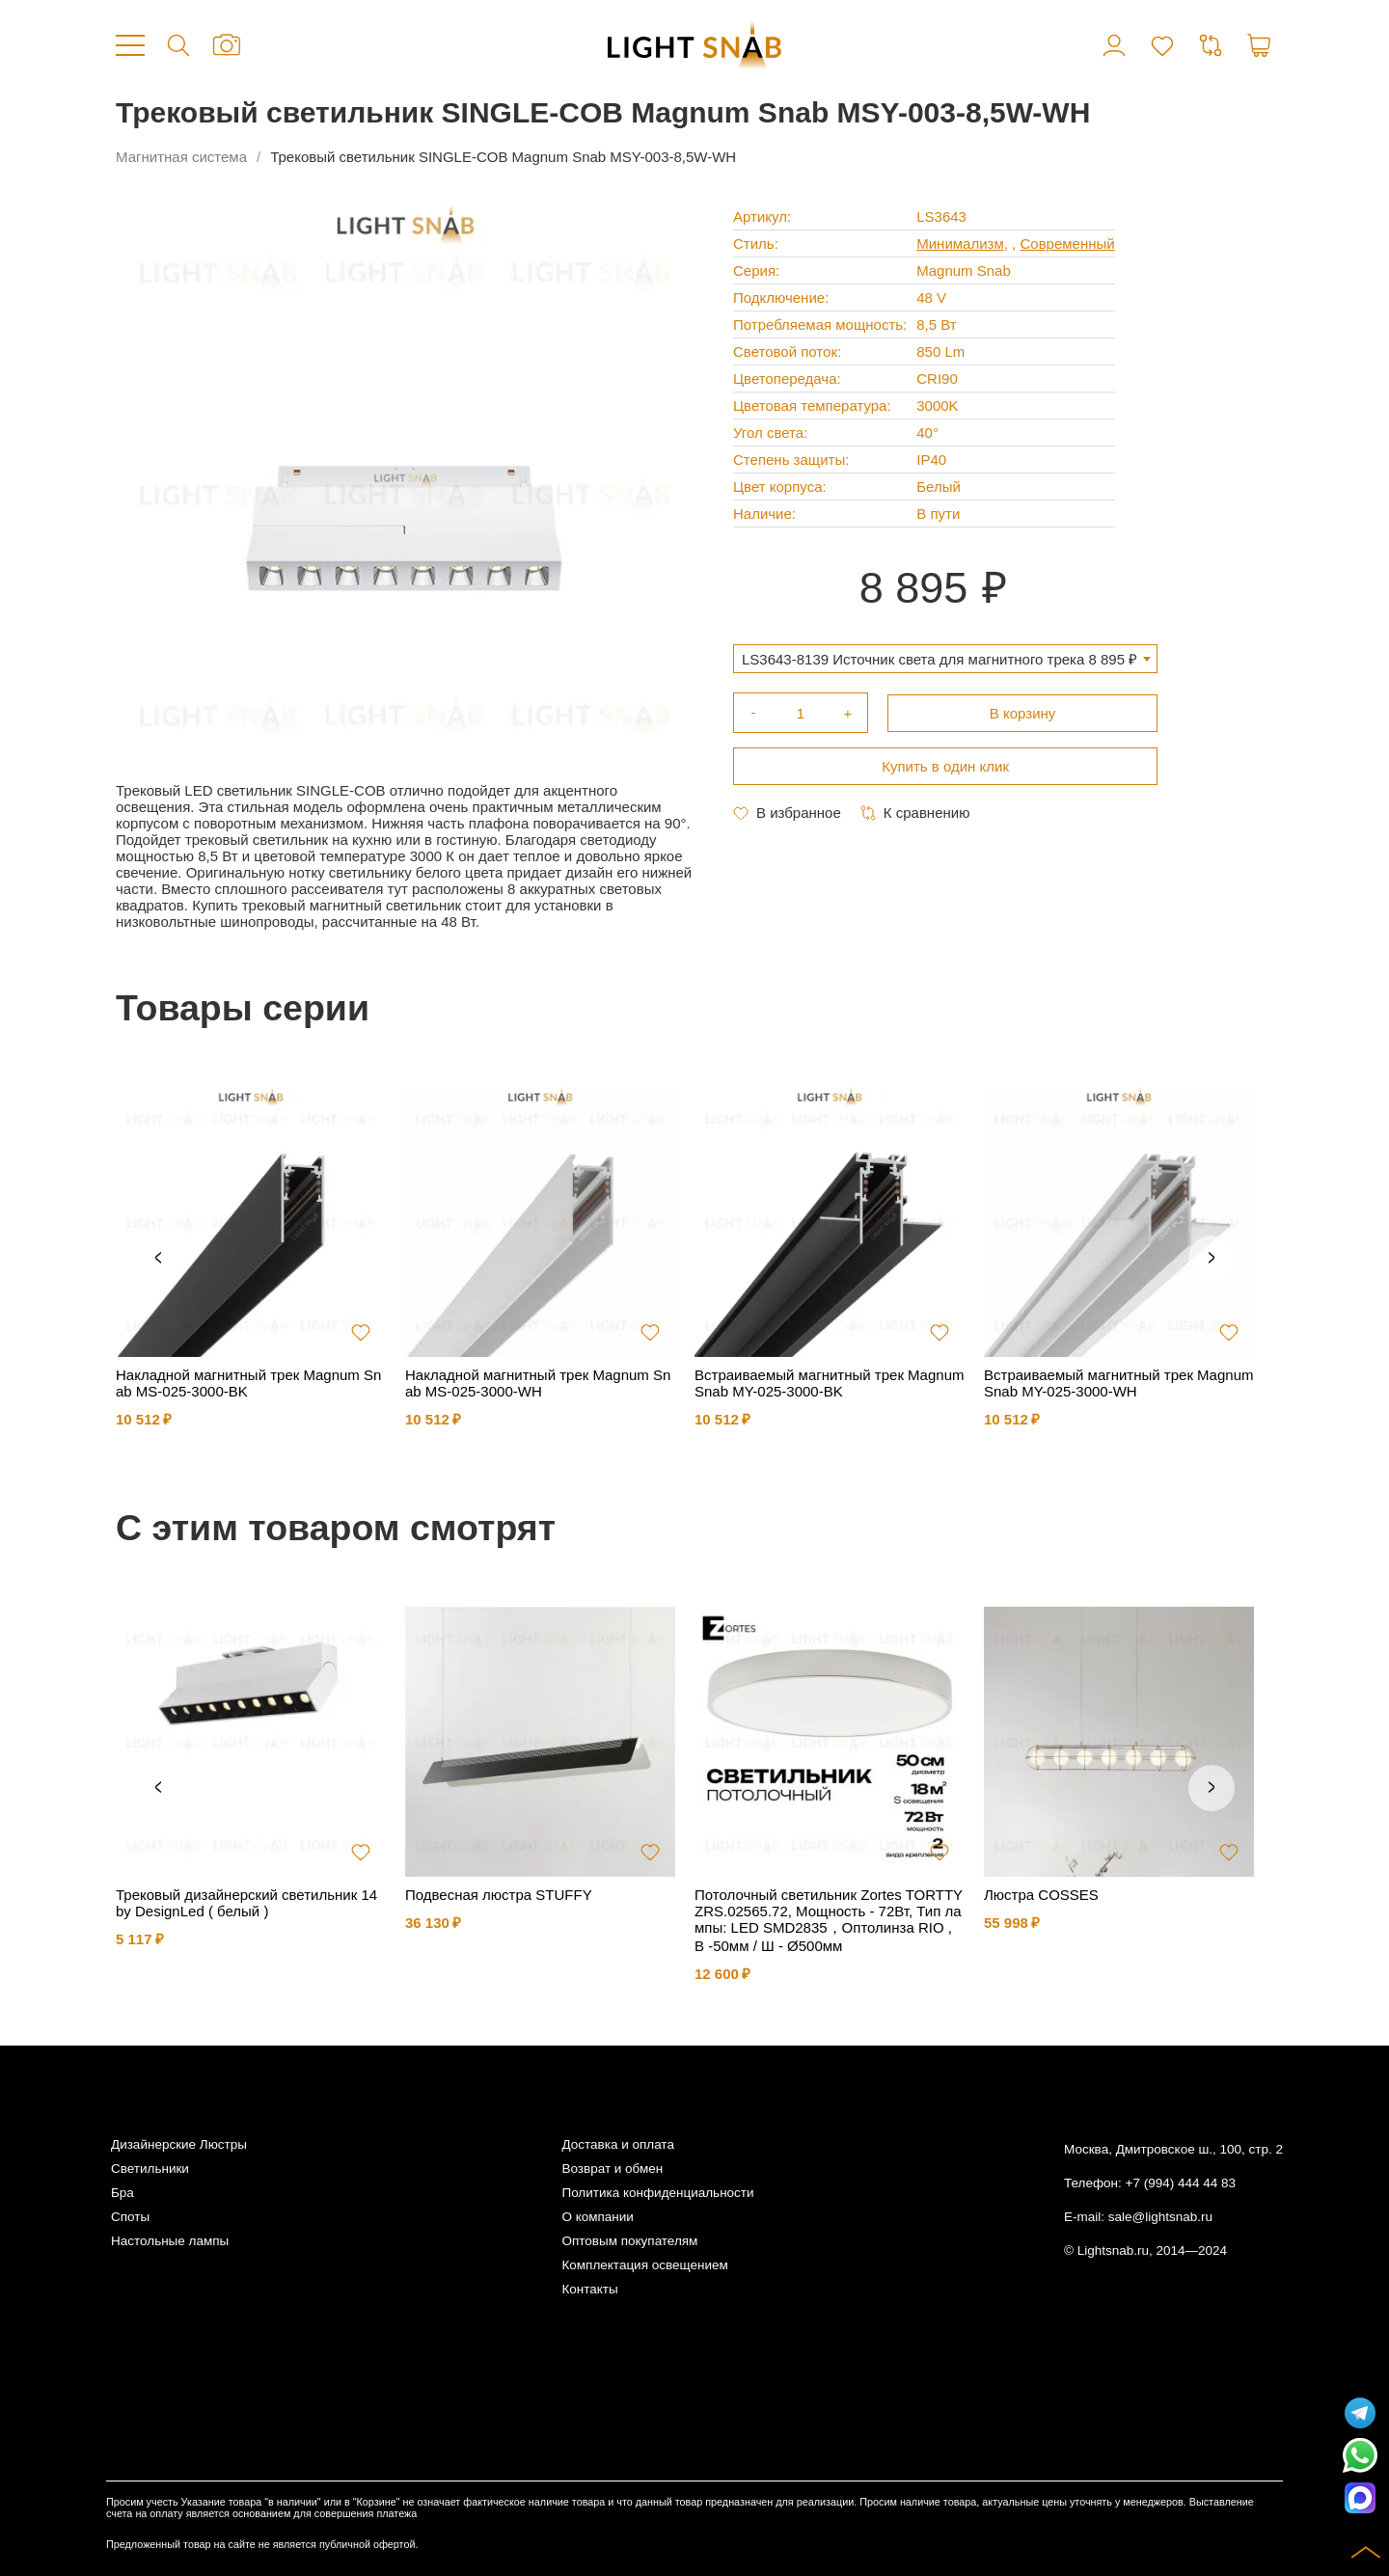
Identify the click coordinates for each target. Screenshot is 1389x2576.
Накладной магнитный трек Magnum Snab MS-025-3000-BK (248, 1383)
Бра (122, 2192)
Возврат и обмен (612, 2168)
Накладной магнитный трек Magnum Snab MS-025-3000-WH (537, 1383)
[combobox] (945, 658)
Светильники (150, 2168)
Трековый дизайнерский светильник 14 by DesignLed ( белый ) (246, 1902)
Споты (130, 2217)
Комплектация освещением (644, 2265)
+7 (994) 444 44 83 (1181, 2183)
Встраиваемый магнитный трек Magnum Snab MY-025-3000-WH (1118, 1383)
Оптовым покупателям (629, 2241)
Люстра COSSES (1041, 1894)
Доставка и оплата (617, 2144)
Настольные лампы (170, 2241)
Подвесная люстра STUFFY (498, 1894)
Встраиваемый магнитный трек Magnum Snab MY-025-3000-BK (829, 1383)
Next (1211, 1258)
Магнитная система (181, 157)
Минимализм (960, 243)
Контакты (589, 2289)
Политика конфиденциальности (657, 2192)
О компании (597, 2217)
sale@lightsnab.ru (1160, 2217)
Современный (1067, 243)
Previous (158, 1258)
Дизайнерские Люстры (179, 2144)
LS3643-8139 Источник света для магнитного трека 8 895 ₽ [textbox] (939, 659)
